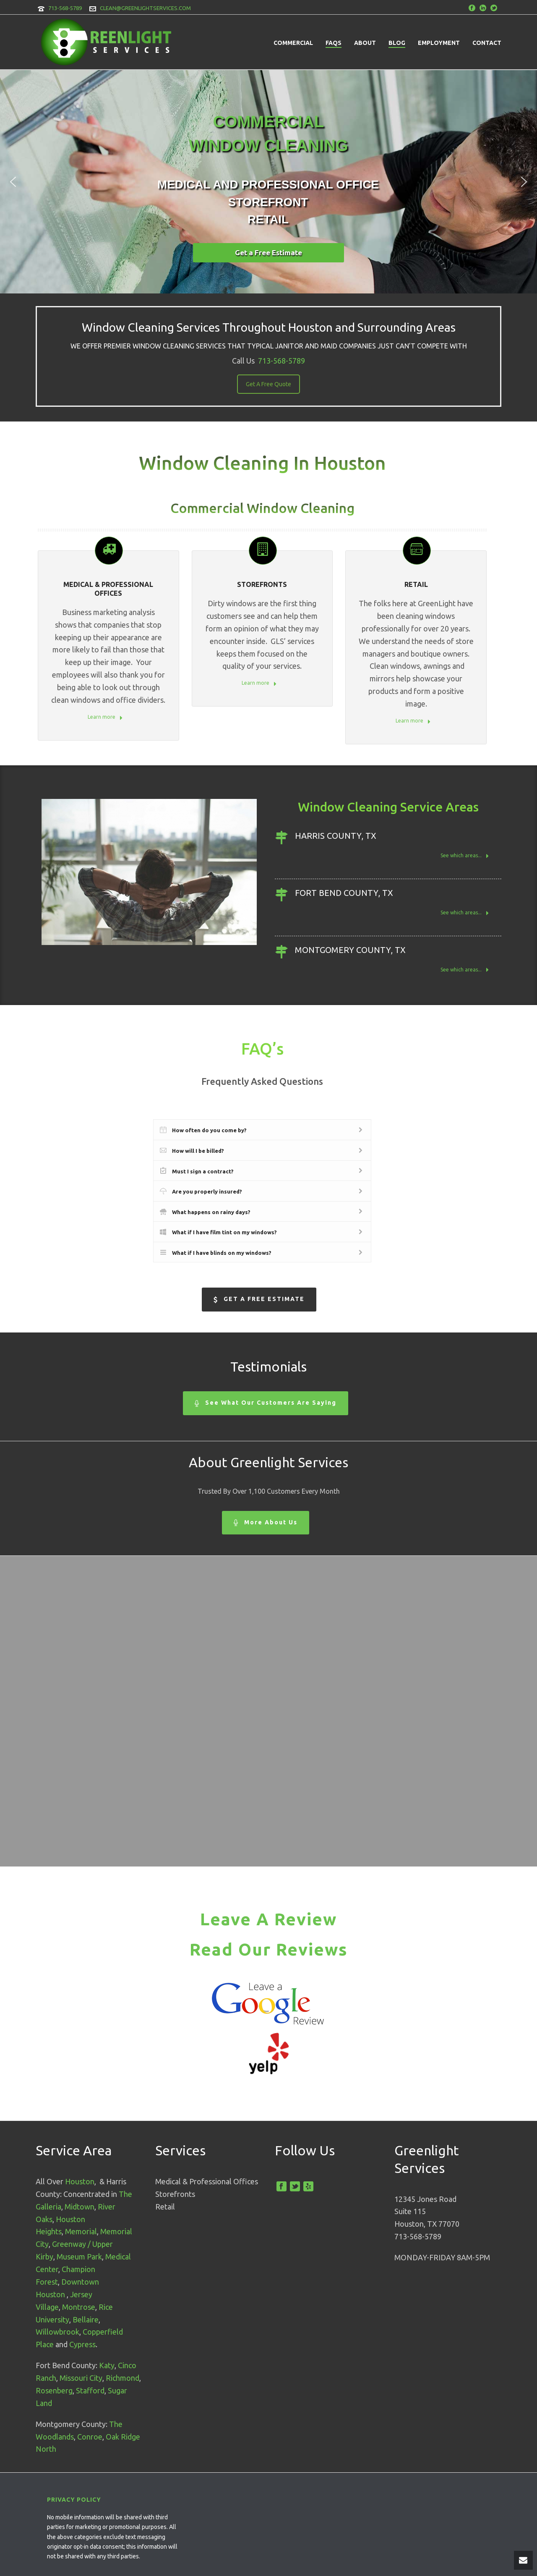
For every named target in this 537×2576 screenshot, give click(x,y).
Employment (439, 42)
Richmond (122, 2378)
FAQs (333, 42)
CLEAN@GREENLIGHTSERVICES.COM (145, 8)
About (365, 42)
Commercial (293, 42)
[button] (13, 181)
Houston (79, 2181)
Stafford (90, 2390)
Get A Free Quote (268, 384)
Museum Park (79, 2256)
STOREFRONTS (262, 584)
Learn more (105, 717)
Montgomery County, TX (350, 950)
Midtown (79, 2206)
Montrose (78, 2307)
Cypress (82, 2344)
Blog (396, 42)
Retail (416, 584)
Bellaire (86, 2319)
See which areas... (465, 856)
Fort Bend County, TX (344, 893)
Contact (486, 42)
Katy (107, 2365)
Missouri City (81, 2378)
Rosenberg (54, 2390)
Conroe (89, 2436)
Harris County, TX (335, 835)
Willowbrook (57, 2331)
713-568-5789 (65, 8)
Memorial (81, 2231)
